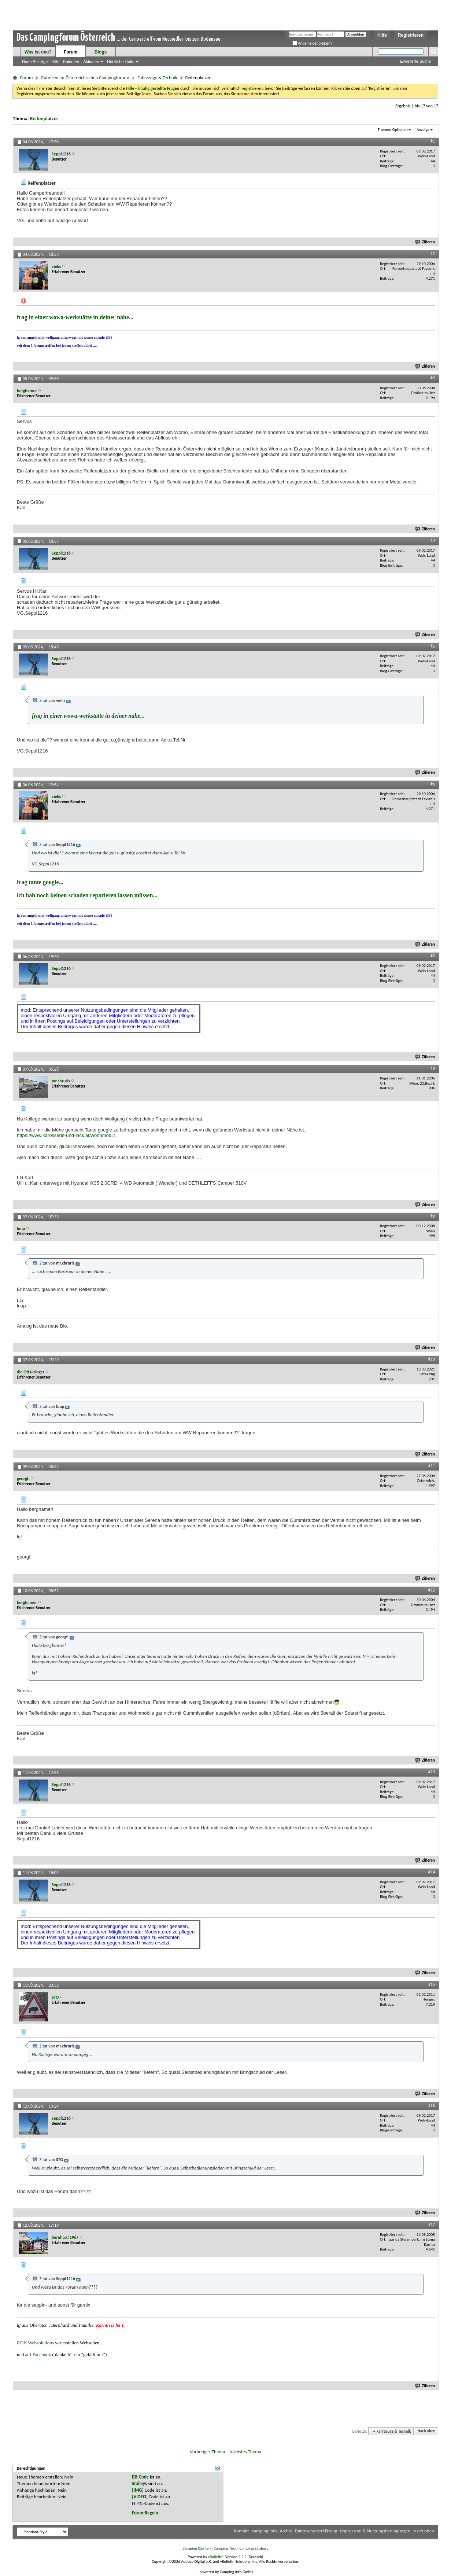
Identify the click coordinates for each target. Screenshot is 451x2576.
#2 (432, 253)
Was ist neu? (38, 52)
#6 (432, 784)
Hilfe (382, 35)
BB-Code (140, 2477)
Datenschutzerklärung (316, 2530)
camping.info (264, 2530)
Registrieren (411, 35)
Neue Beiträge (35, 61)
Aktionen (91, 61)
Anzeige (423, 129)
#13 (431, 1771)
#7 (432, 955)
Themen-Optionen (393, 129)
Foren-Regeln (145, 2513)
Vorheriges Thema (207, 2451)
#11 (431, 1465)
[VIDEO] (140, 2496)
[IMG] (138, 2490)
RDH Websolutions (35, 2342)
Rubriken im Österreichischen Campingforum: (85, 77)
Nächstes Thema (245, 2451)
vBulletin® (216, 2556)
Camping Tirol (225, 2548)
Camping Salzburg (253, 2548)
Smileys (139, 2483)
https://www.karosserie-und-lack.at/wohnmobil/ (66, 1135)
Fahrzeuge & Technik (157, 77)
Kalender (71, 61)
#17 (431, 2224)
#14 (431, 1871)
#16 (431, 2105)
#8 (432, 1068)
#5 (432, 646)
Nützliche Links (120, 61)
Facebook (42, 2354)
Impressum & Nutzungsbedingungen (375, 2530)
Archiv (286, 2530)
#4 (432, 540)
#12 (431, 1590)
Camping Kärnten (196, 2548)
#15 (431, 1984)
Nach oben (426, 2431)
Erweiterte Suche (415, 61)
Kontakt (241, 2530)
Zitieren (425, 242)
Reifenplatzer (44, 118)
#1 (432, 141)
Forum (70, 52)
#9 (432, 1216)
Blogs (101, 52)
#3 (432, 377)
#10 (431, 1359)
